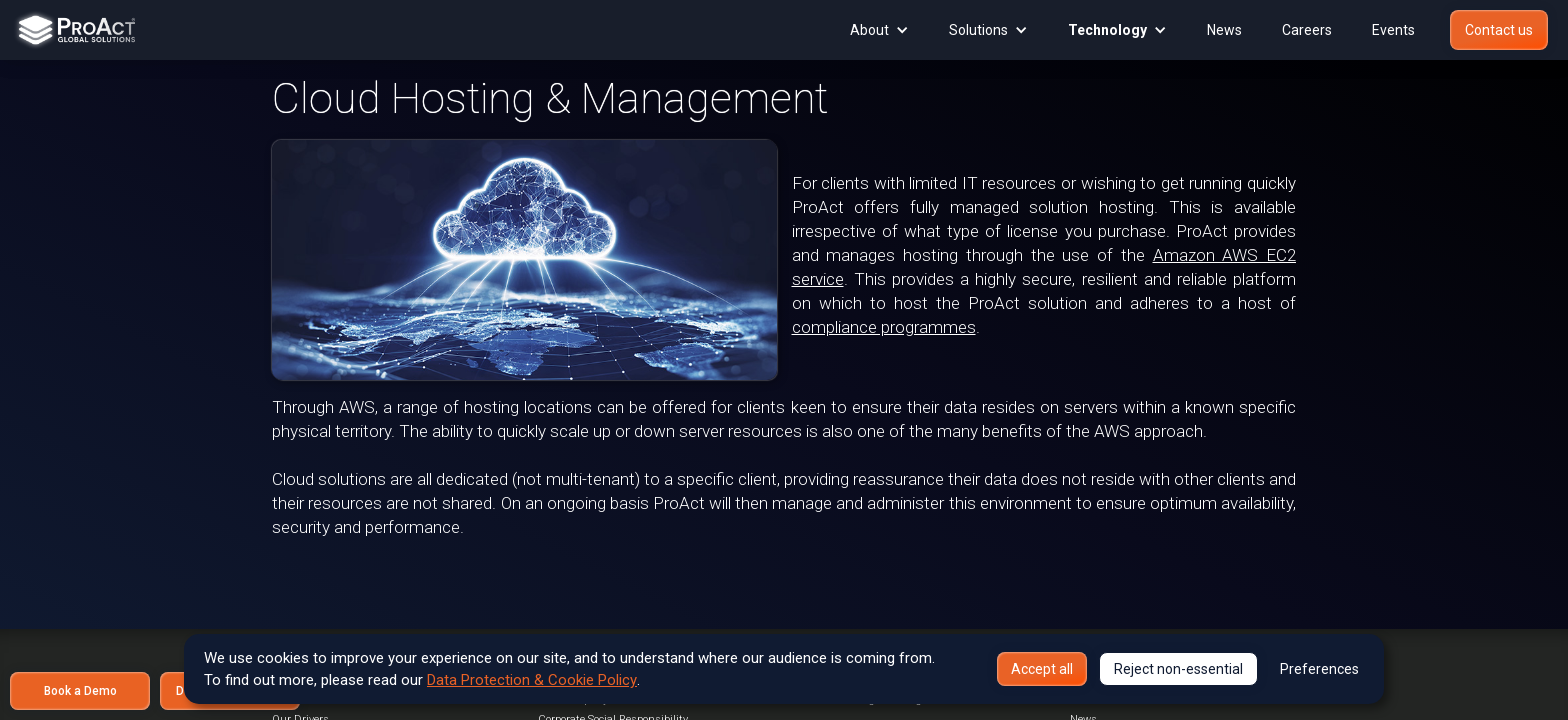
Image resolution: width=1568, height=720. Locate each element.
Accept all (1042, 669)
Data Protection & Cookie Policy (532, 680)
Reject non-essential (1178, 669)
